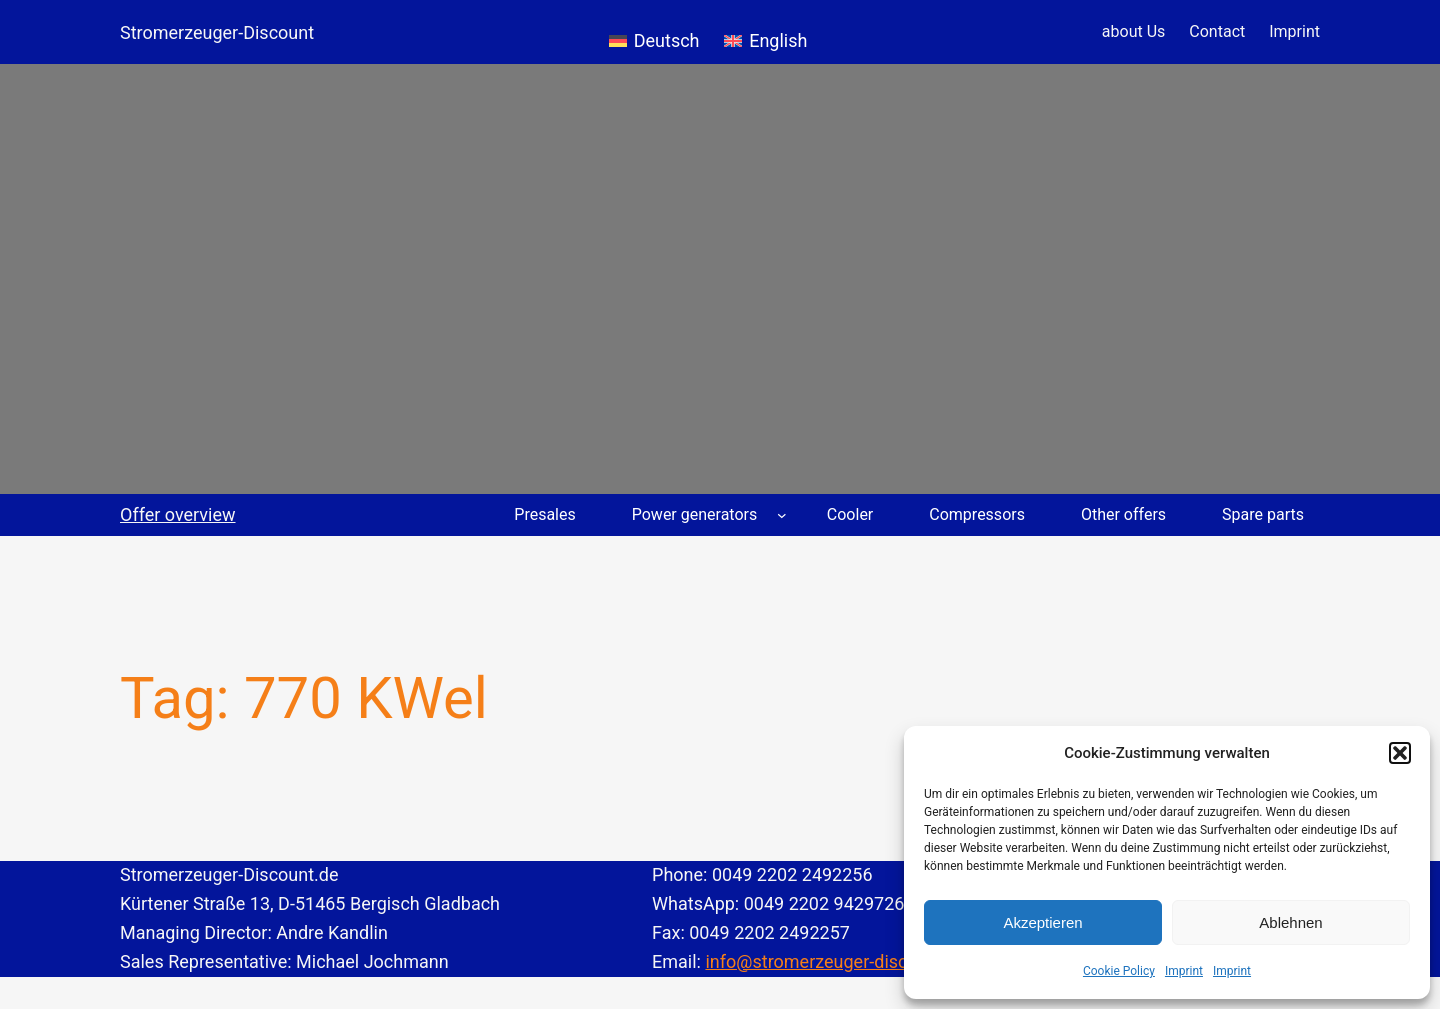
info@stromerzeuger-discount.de (836, 961)
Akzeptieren (1042, 922)
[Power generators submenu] (782, 515)
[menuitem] (654, 32)
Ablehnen (1290, 922)
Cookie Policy (1119, 971)
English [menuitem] (778, 40)
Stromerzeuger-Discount (217, 32)
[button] (1400, 753)
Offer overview (178, 514)
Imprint (1184, 971)
